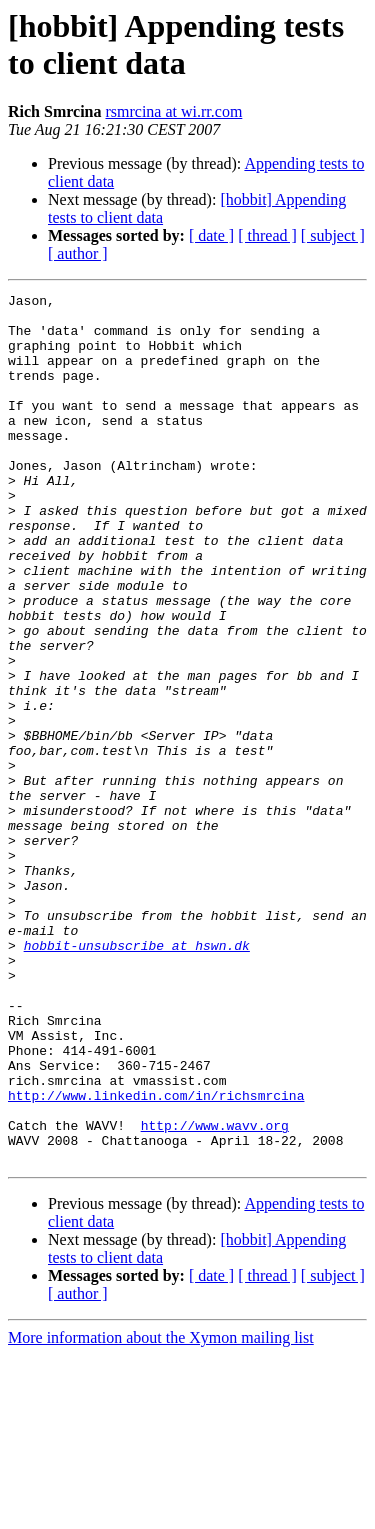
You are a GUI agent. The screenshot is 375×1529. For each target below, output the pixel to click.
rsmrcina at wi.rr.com (173, 111)
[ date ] (211, 235)
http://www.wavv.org (215, 1293)
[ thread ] (267, 235)
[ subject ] (333, 235)
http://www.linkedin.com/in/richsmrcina (156, 1257)
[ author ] (78, 253)
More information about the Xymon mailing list (161, 1511)
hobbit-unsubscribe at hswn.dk (137, 1077)
